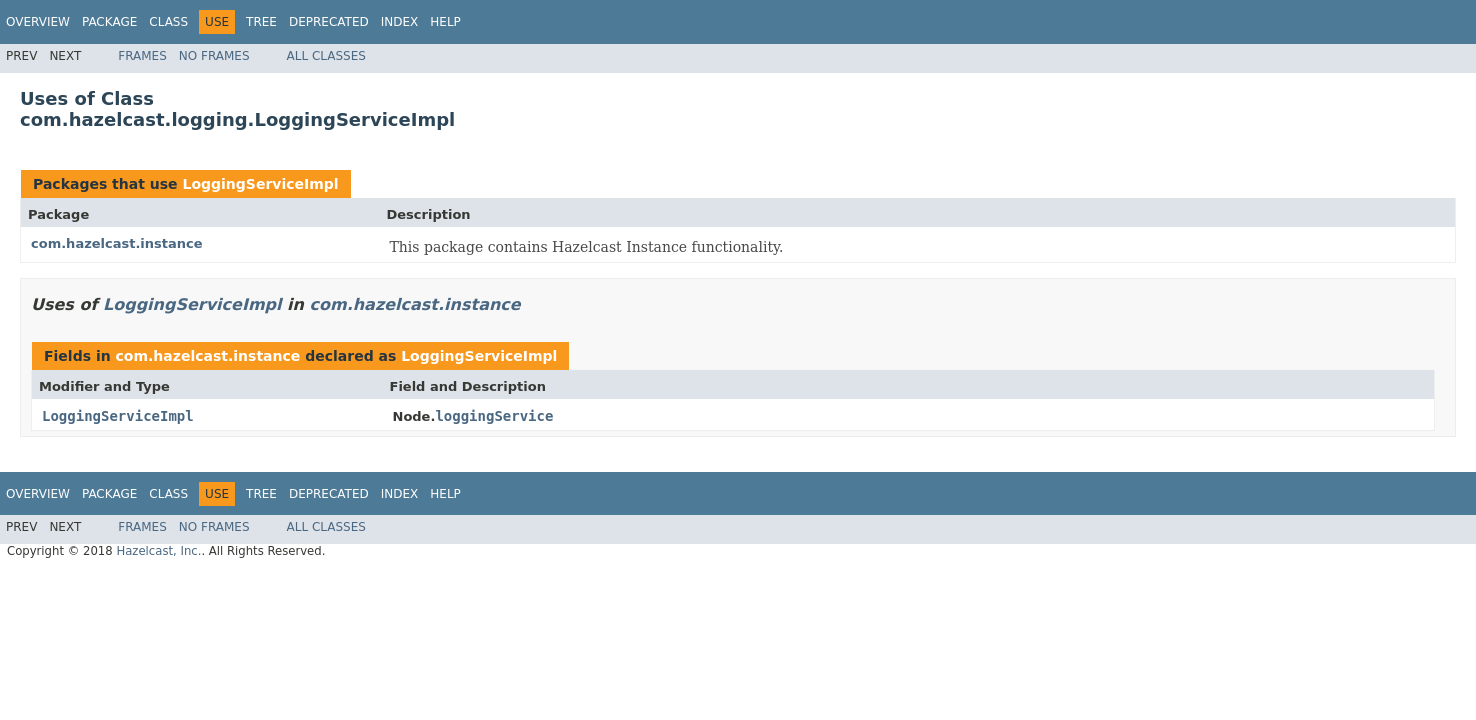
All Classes (326, 56)
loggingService (494, 416)
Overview (38, 22)
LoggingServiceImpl (260, 184)
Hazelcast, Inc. (158, 551)
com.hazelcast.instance (117, 243)
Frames (142, 56)
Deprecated (329, 22)
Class (168, 22)
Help (445, 22)
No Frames (214, 56)
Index (400, 22)
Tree (261, 22)
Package (109, 22)
